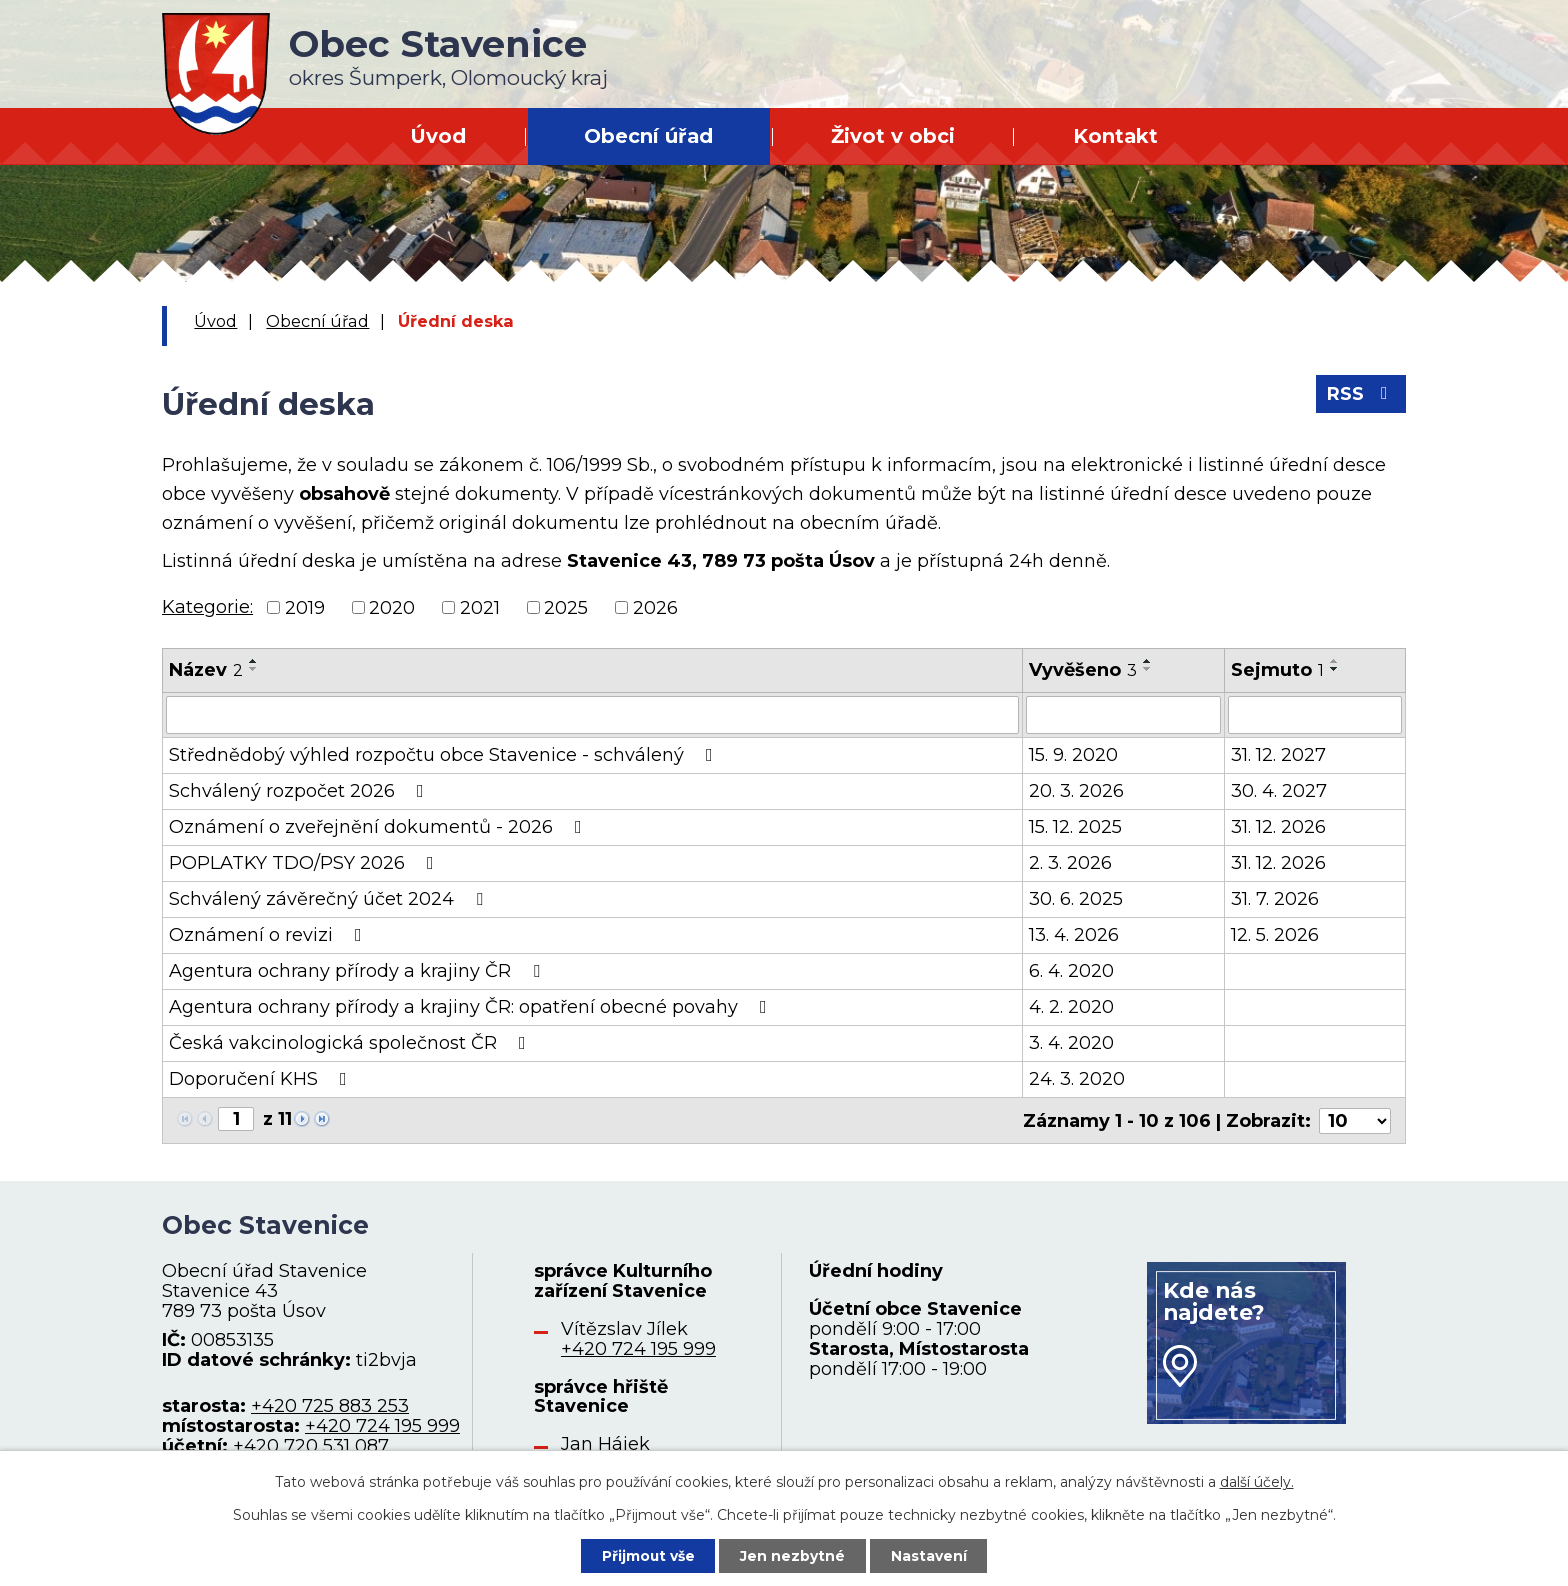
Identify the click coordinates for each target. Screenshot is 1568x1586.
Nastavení (930, 1555)
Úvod (438, 136)
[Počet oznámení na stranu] (1355, 1120)
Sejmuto (1277, 670)
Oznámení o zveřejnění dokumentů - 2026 (379, 827)
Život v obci (893, 136)
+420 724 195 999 (382, 1425)
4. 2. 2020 (1071, 1007)
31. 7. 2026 (1275, 899)
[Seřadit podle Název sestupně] (254, 669)
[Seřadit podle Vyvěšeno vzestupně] (1148, 661)
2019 (305, 607)
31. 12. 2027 (1278, 755)
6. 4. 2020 (1071, 971)
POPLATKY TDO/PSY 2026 (305, 863)
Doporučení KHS (262, 1079)
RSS (1361, 395)
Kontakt (1115, 136)
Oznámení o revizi (269, 935)
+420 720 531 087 (311, 1445)
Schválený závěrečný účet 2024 (330, 899)
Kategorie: (207, 607)
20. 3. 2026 (1076, 791)
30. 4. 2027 (1279, 791)
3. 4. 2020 (1071, 1043)
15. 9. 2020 (1073, 755)
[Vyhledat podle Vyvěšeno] (1123, 715)
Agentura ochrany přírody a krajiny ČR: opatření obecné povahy (472, 1007)
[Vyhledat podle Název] (592, 715)
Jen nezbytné (793, 1555)
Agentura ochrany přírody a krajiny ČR (358, 971)
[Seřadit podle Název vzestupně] (254, 661)
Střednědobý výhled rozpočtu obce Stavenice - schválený (445, 755)
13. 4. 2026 (1074, 935)
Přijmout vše (648, 1555)
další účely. (1257, 1482)
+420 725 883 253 (330, 1406)
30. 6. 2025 (1076, 899)
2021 (480, 607)
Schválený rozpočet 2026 (300, 791)
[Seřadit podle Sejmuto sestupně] (1335, 669)
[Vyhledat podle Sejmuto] (1315, 715)
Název (206, 670)
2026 (655, 607)
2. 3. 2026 (1070, 863)
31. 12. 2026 (1278, 827)
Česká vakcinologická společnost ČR (351, 1043)
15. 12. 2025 (1075, 827)
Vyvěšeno (1083, 670)
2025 (566, 607)
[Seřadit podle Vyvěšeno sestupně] (1148, 669)
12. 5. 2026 (1275, 935)
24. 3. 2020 (1077, 1079)
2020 (392, 607)
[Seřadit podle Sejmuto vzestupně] (1335, 661)
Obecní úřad (648, 136)
